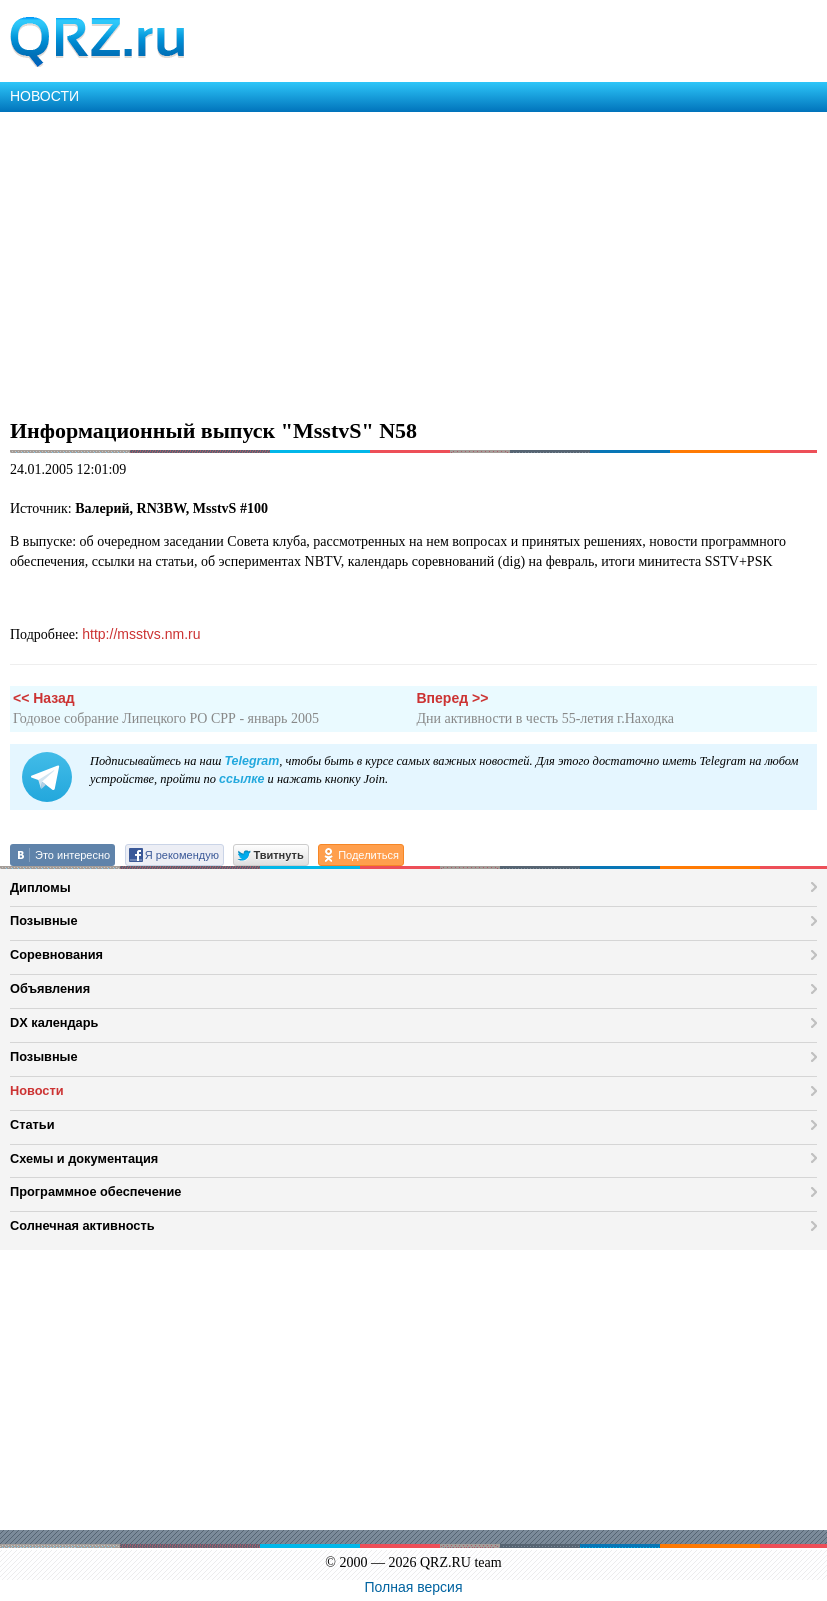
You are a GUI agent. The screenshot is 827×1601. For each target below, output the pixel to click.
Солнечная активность (82, 1225)
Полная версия (414, 1587)
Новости (37, 1090)
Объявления (50, 988)
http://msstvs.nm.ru (141, 634)
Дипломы (40, 887)
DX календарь (54, 1022)
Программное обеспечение (95, 1191)
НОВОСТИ (44, 96)
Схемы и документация (84, 1158)
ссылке (241, 779)
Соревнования (56, 954)
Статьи (32, 1124)
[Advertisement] (413, 262)
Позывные (44, 920)
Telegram (251, 761)
